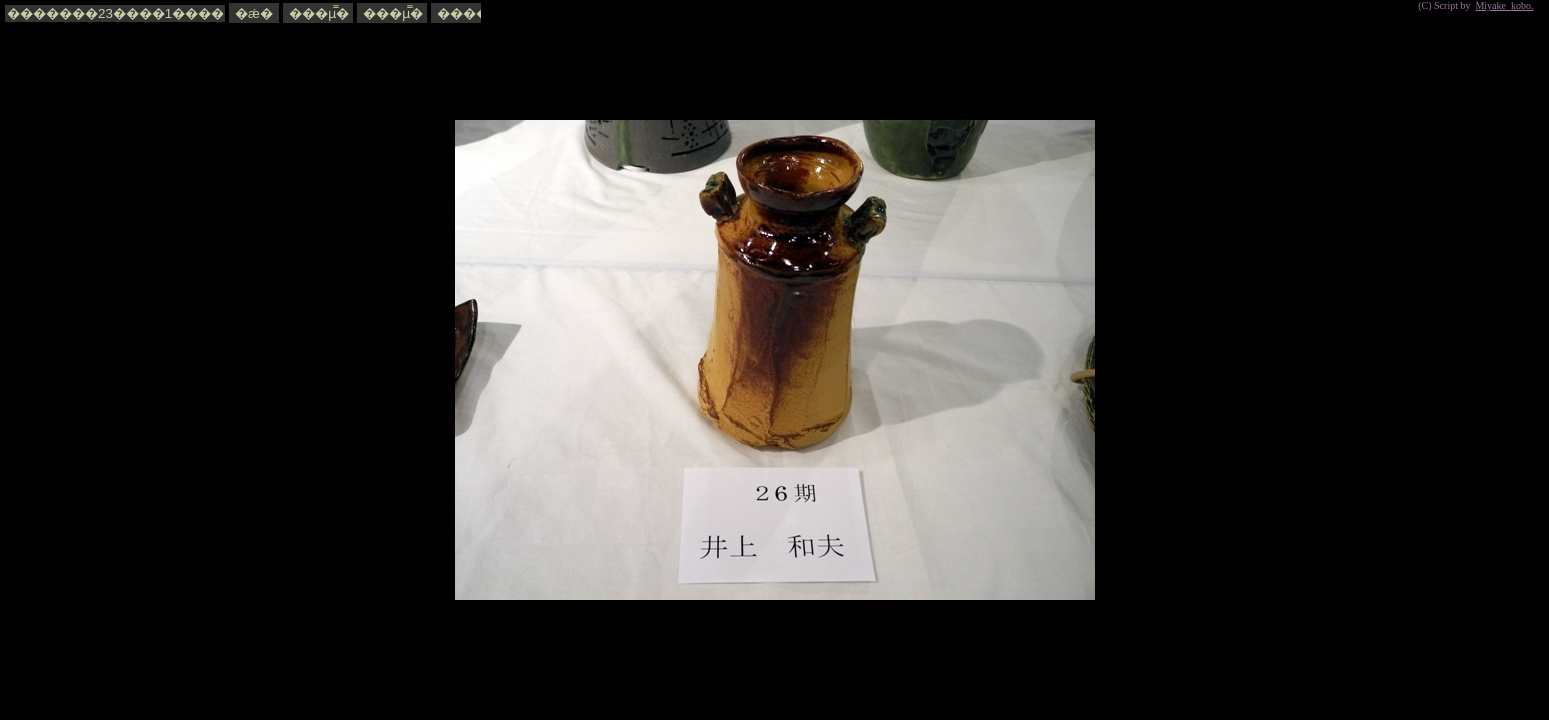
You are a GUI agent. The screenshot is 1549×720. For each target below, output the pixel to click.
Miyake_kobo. (1504, 5)
